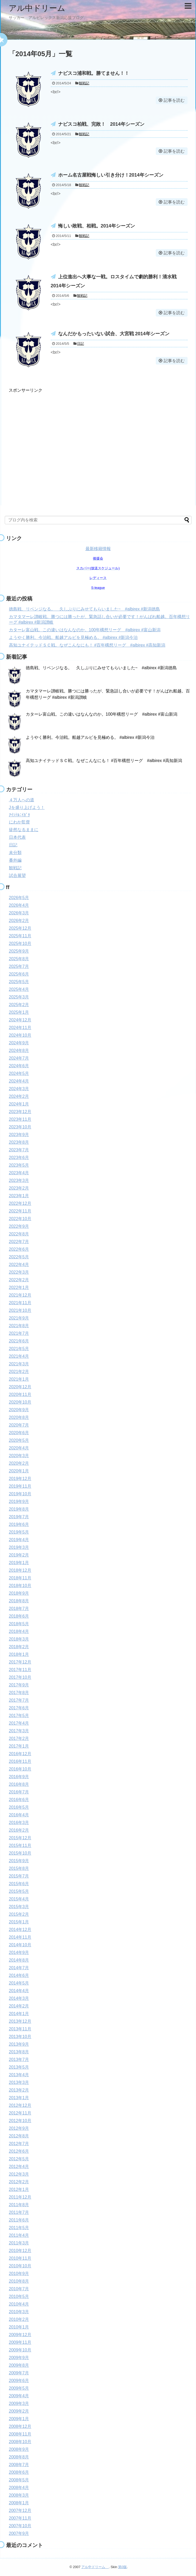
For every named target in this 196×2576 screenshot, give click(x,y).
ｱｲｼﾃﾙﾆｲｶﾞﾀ (19, 815)
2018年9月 (19, 1593)
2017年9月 (19, 1685)
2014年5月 (19, 1983)
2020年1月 (19, 1471)
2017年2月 (19, 1738)
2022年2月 (19, 1280)
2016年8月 (19, 1784)
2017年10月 (20, 1677)
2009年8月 (19, 2365)
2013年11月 (20, 2029)
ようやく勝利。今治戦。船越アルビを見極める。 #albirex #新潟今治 (73, 637)
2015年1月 (19, 1922)
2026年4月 (19, 905)
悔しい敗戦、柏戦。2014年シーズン (96, 226)
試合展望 (17, 875)
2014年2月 (19, 2006)
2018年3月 (19, 1639)
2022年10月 (20, 1218)
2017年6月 (19, 1708)
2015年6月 (19, 1883)
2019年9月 (19, 1501)
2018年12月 (20, 1570)
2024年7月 (19, 1058)
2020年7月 (19, 1425)
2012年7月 (19, 2143)
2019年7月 (19, 1517)
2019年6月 (19, 1524)
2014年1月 (19, 2013)
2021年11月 (20, 1303)
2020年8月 (19, 1417)
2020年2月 (19, 1463)
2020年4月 (19, 1448)
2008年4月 (19, 2487)
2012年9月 (19, 2128)
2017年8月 (19, 1692)
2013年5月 (19, 2067)
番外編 (15, 860)
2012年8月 (19, 2136)
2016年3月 (19, 1822)
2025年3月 (19, 997)
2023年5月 (19, 1165)
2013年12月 (20, 2021)
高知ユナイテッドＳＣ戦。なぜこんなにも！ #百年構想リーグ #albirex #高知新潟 (87, 645)
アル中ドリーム (41, 8)
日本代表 (17, 837)
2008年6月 (19, 2472)
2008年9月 (19, 2449)
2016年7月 (19, 1792)
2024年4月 (19, 1081)
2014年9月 (19, 1952)
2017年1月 (19, 1746)
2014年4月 (19, 1990)
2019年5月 (19, 1532)
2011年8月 (19, 2205)
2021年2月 (19, 1371)
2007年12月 (20, 2510)
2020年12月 (20, 1387)
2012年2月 (19, 2182)
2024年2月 (19, 1096)
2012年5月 (19, 2159)
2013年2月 (19, 2090)
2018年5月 (19, 1624)
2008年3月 (19, 2495)
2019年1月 (19, 1562)
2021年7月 (19, 1333)
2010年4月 (19, 2304)
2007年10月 (20, 2526)
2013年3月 (19, 2082)
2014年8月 (19, 1960)
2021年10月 (20, 1310)
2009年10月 (20, 2350)
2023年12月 (20, 1111)
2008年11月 (20, 2434)
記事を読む (174, 100)
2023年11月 (20, 1119)
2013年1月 (19, 2097)
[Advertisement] (50, 442)
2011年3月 (19, 2243)
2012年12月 (20, 2105)
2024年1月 (19, 1104)
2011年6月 (19, 2220)
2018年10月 (20, 1585)
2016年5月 (19, 1807)
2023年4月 (19, 1173)
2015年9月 (19, 1861)
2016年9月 (19, 1776)
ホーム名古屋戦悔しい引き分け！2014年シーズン (110, 175)
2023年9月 (19, 1134)
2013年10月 (20, 2036)
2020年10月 (20, 1402)
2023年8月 (19, 1142)
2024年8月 (19, 1050)
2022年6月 (19, 1249)
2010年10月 (20, 2266)
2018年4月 (19, 1631)
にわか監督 (19, 822)
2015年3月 (19, 1906)
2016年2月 (19, 1830)
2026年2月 (19, 920)
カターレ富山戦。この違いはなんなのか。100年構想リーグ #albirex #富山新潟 (84, 630)
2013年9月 (19, 2044)
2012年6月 (19, 2151)
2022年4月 (19, 1264)
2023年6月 (19, 1157)
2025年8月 (19, 959)
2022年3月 (19, 1272)
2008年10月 (20, 2441)
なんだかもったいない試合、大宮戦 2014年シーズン (113, 333)
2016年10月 (20, 1769)
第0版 (122, 2567)
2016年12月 (20, 1754)
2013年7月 (19, 2059)
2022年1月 (19, 1287)
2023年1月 (19, 1196)
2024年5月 (19, 1073)
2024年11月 (20, 1027)
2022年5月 (19, 1257)
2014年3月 (19, 1998)
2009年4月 (19, 2396)
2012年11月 (20, 2113)
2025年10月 (20, 943)
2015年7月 (19, 1876)
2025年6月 (19, 974)
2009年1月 (19, 2419)
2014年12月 (20, 1929)
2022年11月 (20, 1211)
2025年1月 (19, 1012)
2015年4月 (19, 1899)
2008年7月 (19, 2464)
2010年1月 (19, 2327)
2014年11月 (20, 1937)
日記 (80, 344)
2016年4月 (19, 1815)
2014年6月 (19, 1975)
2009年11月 (20, 2342)
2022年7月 (19, 1241)
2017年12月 (20, 1662)
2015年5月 (19, 1891)
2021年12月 (20, 1295)
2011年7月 (19, 2212)
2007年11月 (20, 2518)
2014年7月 (19, 1968)
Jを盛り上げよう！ (27, 807)
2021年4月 (19, 1356)
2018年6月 (19, 1616)
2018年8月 (19, 1601)
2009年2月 (19, 2411)
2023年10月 (20, 1127)
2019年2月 (19, 1555)
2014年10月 (20, 1945)
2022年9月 (19, 1226)
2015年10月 (20, 1853)
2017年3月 (19, 1731)
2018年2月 (19, 1646)
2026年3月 (19, 913)
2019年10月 (20, 1494)
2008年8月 (19, 2457)
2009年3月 (19, 2403)
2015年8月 (19, 1868)
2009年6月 (19, 2380)
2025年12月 (20, 928)
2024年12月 (20, 1020)
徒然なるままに (23, 829)
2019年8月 (19, 1509)
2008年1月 (19, 2503)
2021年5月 (19, 1348)
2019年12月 (20, 1478)
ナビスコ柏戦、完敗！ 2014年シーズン (101, 124)
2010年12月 (20, 2250)
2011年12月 (20, 2197)
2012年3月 (19, 2174)
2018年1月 (19, 1654)
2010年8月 (19, 2281)
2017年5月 (19, 1715)
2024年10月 (20, 1035)
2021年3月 (19, 1364)
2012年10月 (20, 2120)
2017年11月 (20, 1669)
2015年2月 (19, 1914)
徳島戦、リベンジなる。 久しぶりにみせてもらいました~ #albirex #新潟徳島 (84, 609)
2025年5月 (19, 981)
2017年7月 (19, 1700)
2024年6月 (19, 1066)
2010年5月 (19, 2296)
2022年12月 (20, 1203)
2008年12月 (20, 2426)
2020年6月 (19, 1432)
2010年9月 (19, 2273)
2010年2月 (19, 2319)
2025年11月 (20, 936)
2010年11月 (20, 2258)
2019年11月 (20, 1486)
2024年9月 (19, 1043)
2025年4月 (19, 989)
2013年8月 (19, 2052)
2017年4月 (19, 1723)
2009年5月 (19, 2388)
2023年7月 (19, 1150)
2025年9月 (19, 951)
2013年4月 (19, 2075)
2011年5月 (19, 2227)
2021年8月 (19, 1325)
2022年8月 (19, 1234)
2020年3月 (19, 1455)
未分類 (15, 852)
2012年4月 (19, 2166)
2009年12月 (20, 2334)
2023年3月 (19, 1180)
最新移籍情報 (98, 548)
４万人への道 (21, 800)
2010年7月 (19, 2289)
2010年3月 (19, 2312)
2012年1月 (19, 2189)
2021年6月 (19, 1341)
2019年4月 (19, 1539)
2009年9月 (19, 2357)
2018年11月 (20, 1578)
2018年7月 (19, 1608)
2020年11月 (20, 1394)
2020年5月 (19, 1440)
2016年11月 (20, 1761)
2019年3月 (19, 1547)
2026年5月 (19, 897)
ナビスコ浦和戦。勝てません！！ (93, 73)
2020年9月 (19, 1410)
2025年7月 (19, 966)
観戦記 (84, 83)
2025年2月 (19, 1004)
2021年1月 (19, 1379)
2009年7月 (19, 2373)
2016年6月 (19, 1799)
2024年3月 (19, 1088)
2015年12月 (20, 1838)
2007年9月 (19, 2533)
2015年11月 (20, 1845)
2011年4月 (19, 2235)
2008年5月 (19, 2480)
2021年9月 (19, 1318)
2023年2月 (19, 1188)
